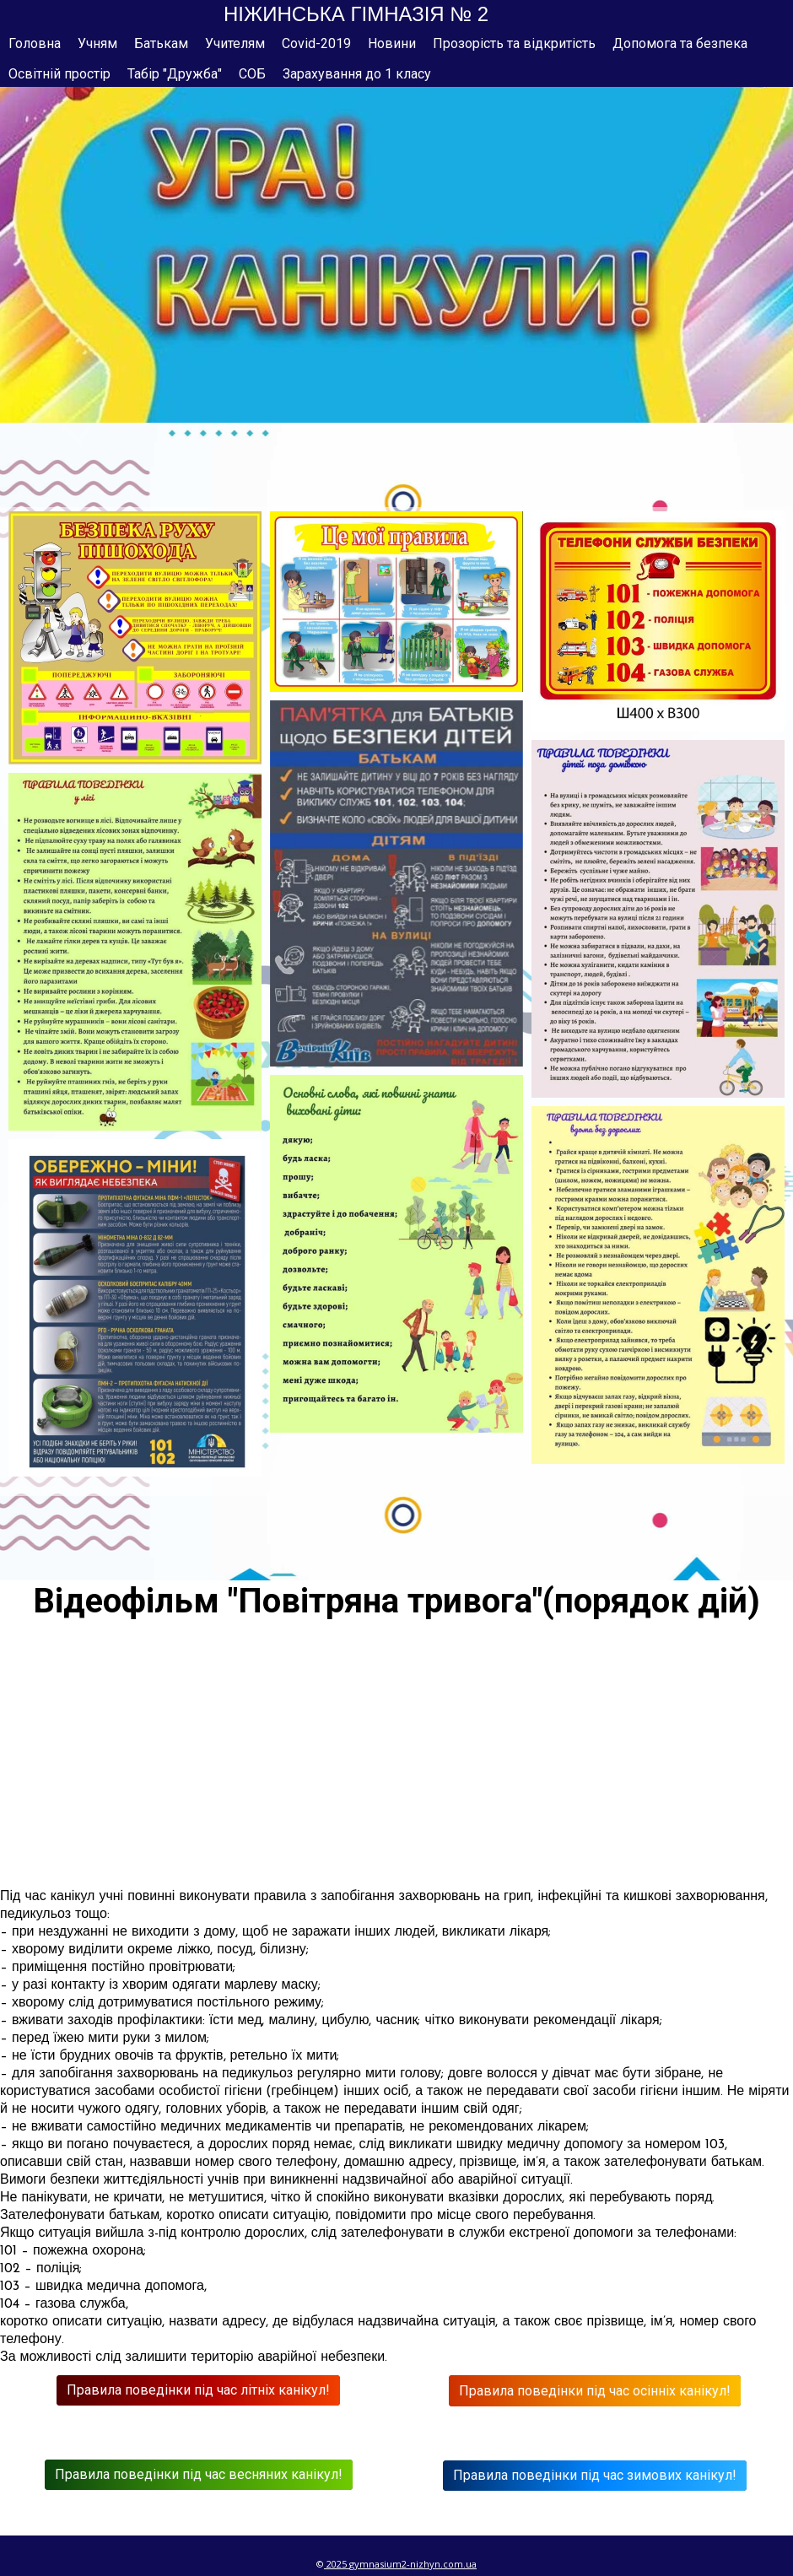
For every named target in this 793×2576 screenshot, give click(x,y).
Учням (97, 43)
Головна (34, 43)
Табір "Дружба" (174, 74)
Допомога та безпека (679, 43)
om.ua (462, 2563)
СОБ (252, 74)
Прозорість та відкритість (514, 43)
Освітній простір (59, 74)
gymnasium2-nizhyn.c (398, 2563)
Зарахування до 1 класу (357, 74)
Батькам (161, 43)
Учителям (235, 43)
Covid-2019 (316, 43)
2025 (336, 2563)
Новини (392, 43)
